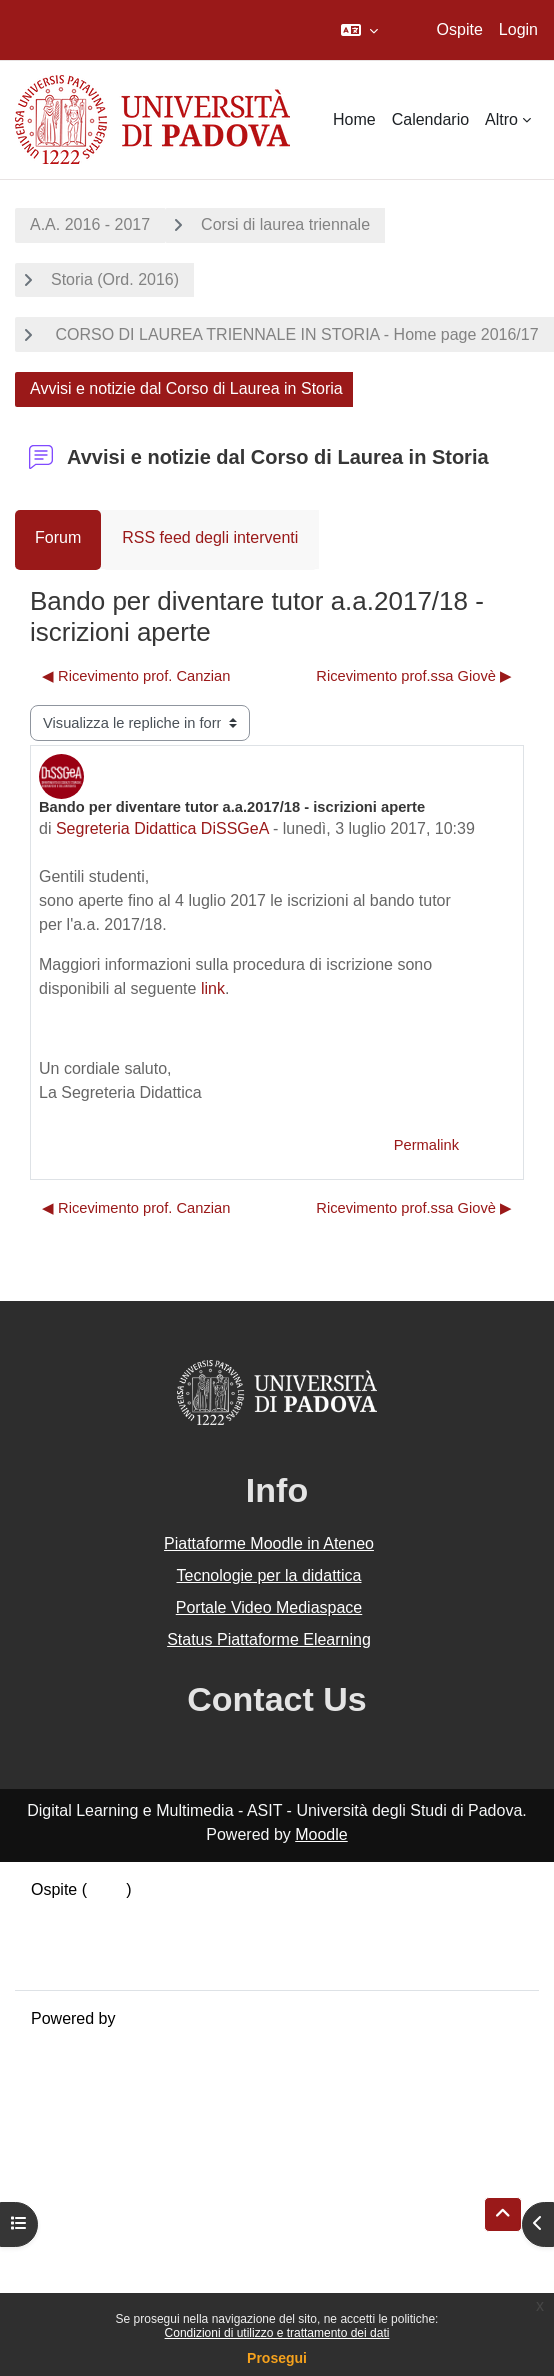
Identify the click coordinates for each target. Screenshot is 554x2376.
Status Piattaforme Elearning (269, 1639)
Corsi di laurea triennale (285, 224)
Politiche (61, 1937)
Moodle (321, 1834)
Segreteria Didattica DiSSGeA (162, 828)
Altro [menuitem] (501, 119)
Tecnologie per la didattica (268, 1575)
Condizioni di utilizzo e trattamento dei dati (277, 2333)
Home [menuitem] (354, 119)
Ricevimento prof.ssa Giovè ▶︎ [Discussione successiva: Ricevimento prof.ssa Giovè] (414, 676)
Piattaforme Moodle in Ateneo (269, 1543)
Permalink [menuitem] (426, 1145)
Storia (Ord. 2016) (115, 279)
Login (518, 29)
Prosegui (277, 2358)
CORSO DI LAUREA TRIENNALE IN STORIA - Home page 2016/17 (295, 334)
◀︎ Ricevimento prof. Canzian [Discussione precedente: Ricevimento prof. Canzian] (136, 676)
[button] (359, 30)
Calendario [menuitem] (430, 119)
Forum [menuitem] (58, 537)
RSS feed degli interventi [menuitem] (210, 537)
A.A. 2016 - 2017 (90, 224)
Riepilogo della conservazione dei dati (165, 1913)
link (213, 988)
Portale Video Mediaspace (269, 1607)
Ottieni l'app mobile (99, 1961)
